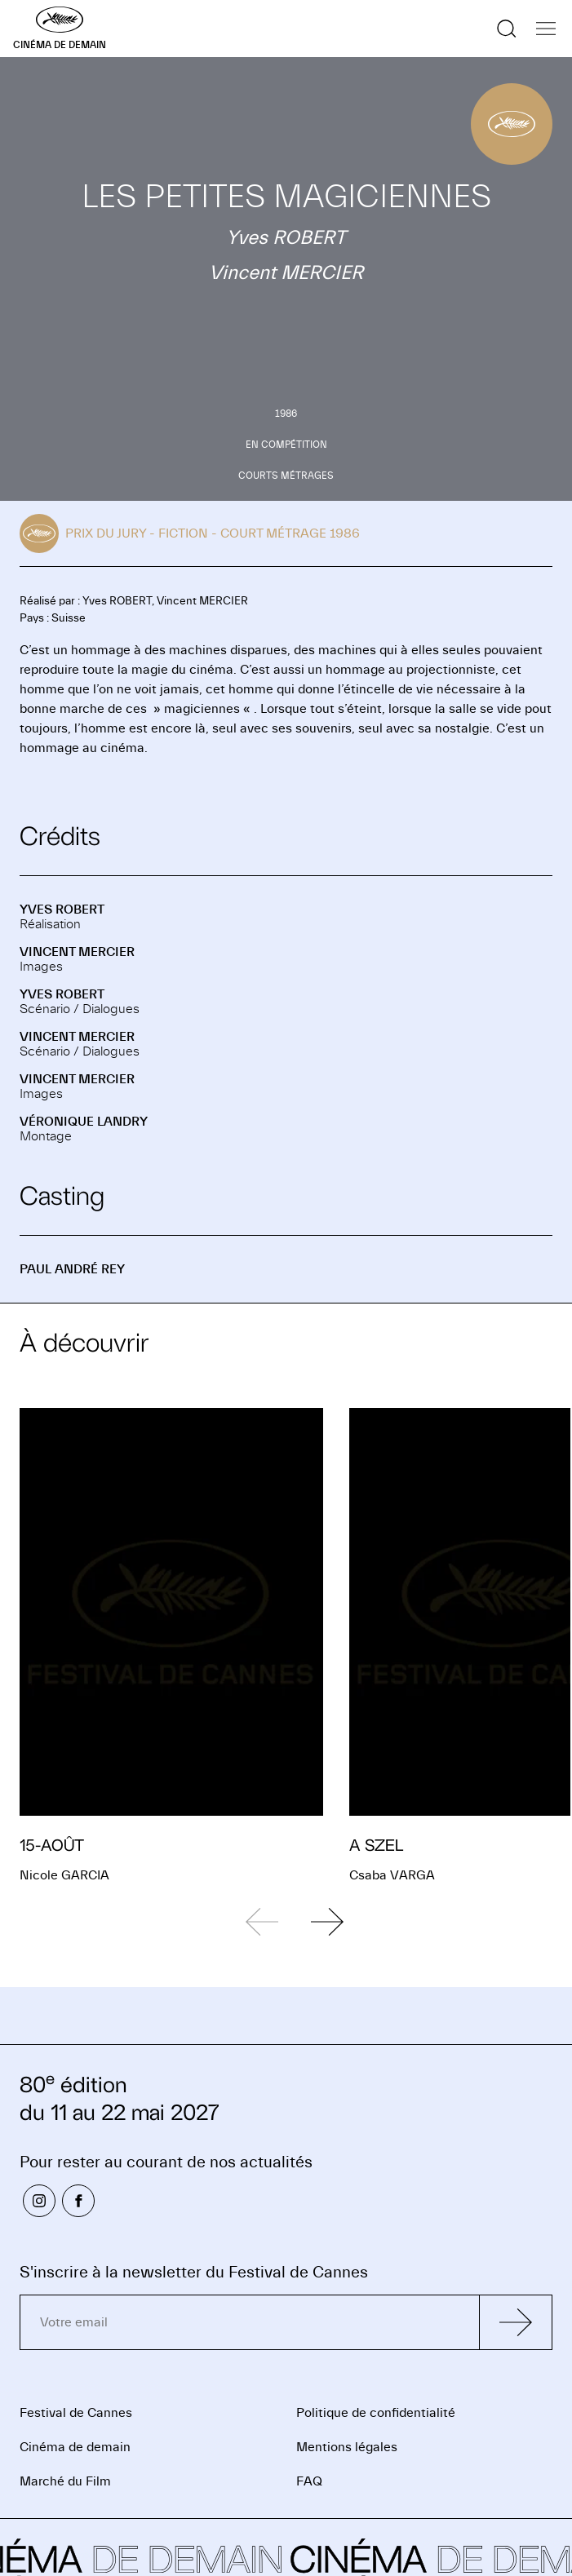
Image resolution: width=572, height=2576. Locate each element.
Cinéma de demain (75, 2447)
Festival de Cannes (76, 2413)
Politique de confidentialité (375, 2413)
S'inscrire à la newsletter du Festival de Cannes (194, 2272)
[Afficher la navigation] (546, 28)
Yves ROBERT (62, 909)
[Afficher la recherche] (507, 28)
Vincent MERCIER (77, 952)
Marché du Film (65, 2481)
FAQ (309, 2481)
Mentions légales (346, 2447)
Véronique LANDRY (84, 1121)
